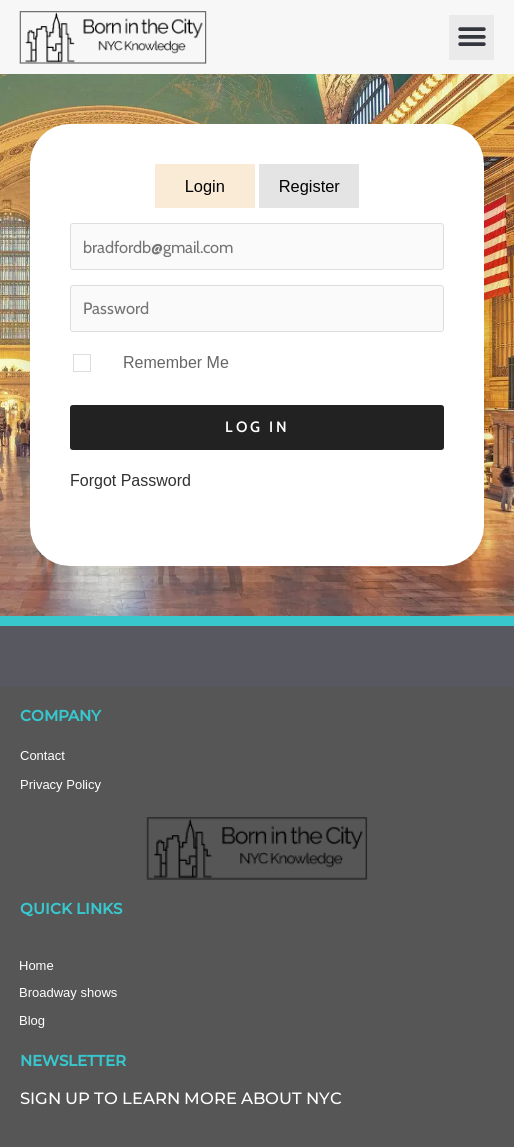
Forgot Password (130, 480)
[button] (471, 37)
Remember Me (176, 362)
